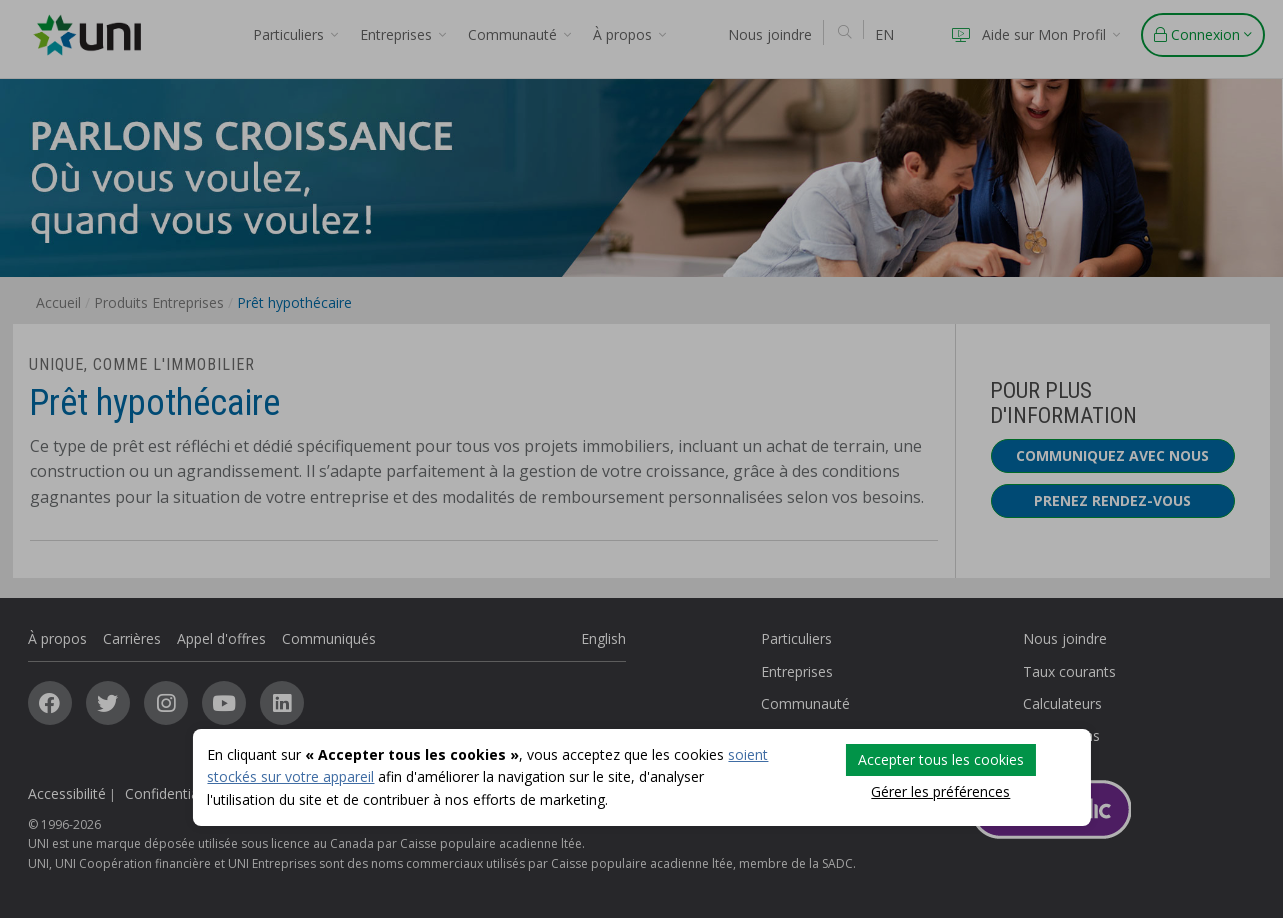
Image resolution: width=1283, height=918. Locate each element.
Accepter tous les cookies (941, 759)
